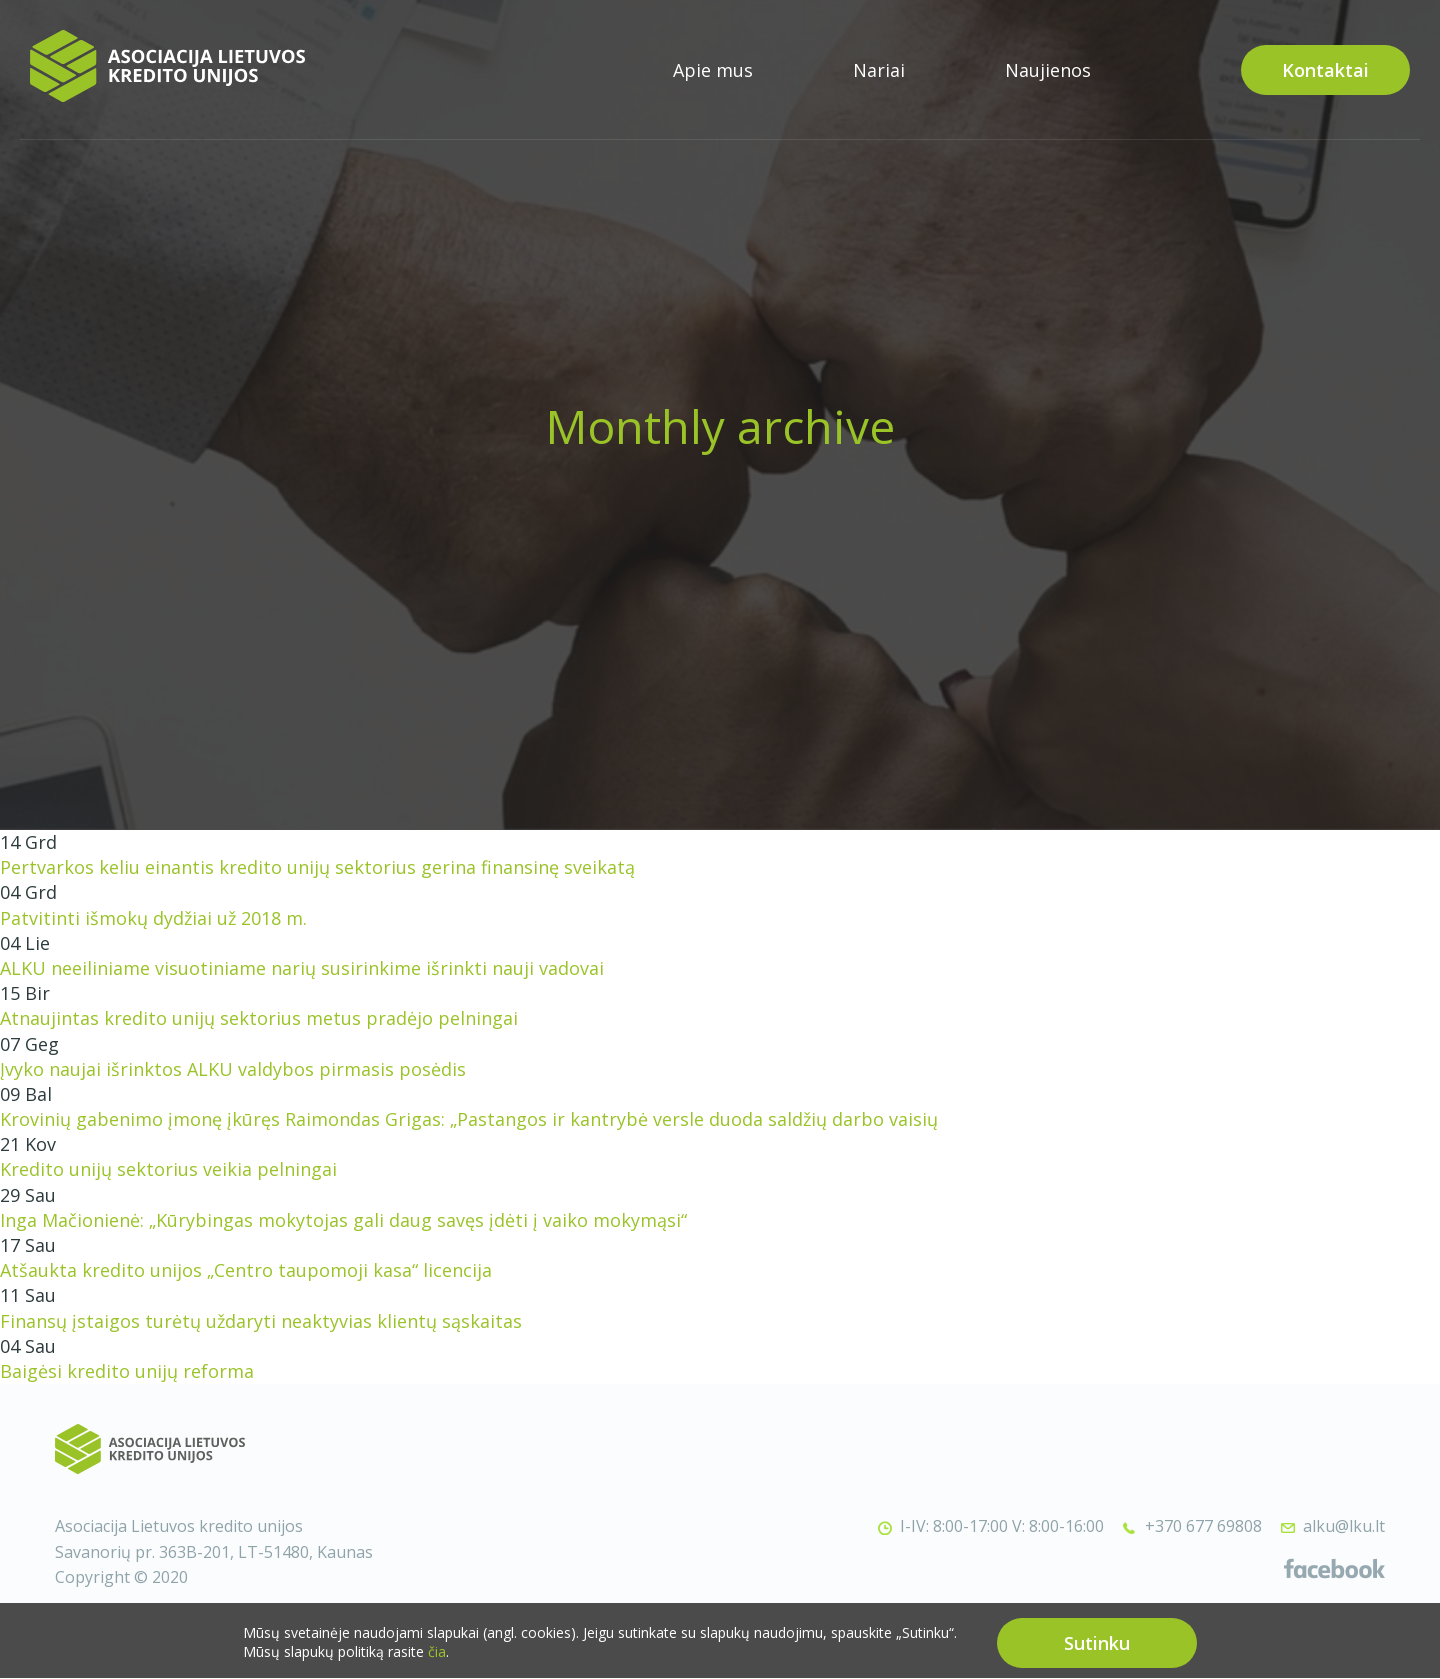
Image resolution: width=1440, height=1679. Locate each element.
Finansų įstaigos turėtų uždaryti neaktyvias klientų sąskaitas (261, 1321)
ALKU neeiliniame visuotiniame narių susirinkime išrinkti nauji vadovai (302, 968)
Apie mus (713, 70)
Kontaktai (1325, 70)
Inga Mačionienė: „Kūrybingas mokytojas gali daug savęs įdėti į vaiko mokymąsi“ (343, 1220)
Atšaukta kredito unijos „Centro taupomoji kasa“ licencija (246, 1270)
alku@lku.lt (1344, 1526)
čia (437, 1660)
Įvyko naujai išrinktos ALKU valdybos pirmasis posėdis (233, 1069)
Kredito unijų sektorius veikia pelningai (168, 1169)
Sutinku (1097, 1651)
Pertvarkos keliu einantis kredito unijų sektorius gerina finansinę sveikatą (317, 867)
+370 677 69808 (1203, 1526)
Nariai (879, 70)
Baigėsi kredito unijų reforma (127, 1371)
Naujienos (1048, 70)
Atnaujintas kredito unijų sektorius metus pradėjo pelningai (259, 1018)
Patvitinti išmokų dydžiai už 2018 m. (153, 918)
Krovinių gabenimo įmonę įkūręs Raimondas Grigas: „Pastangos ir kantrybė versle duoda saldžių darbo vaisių (469, 1119)
